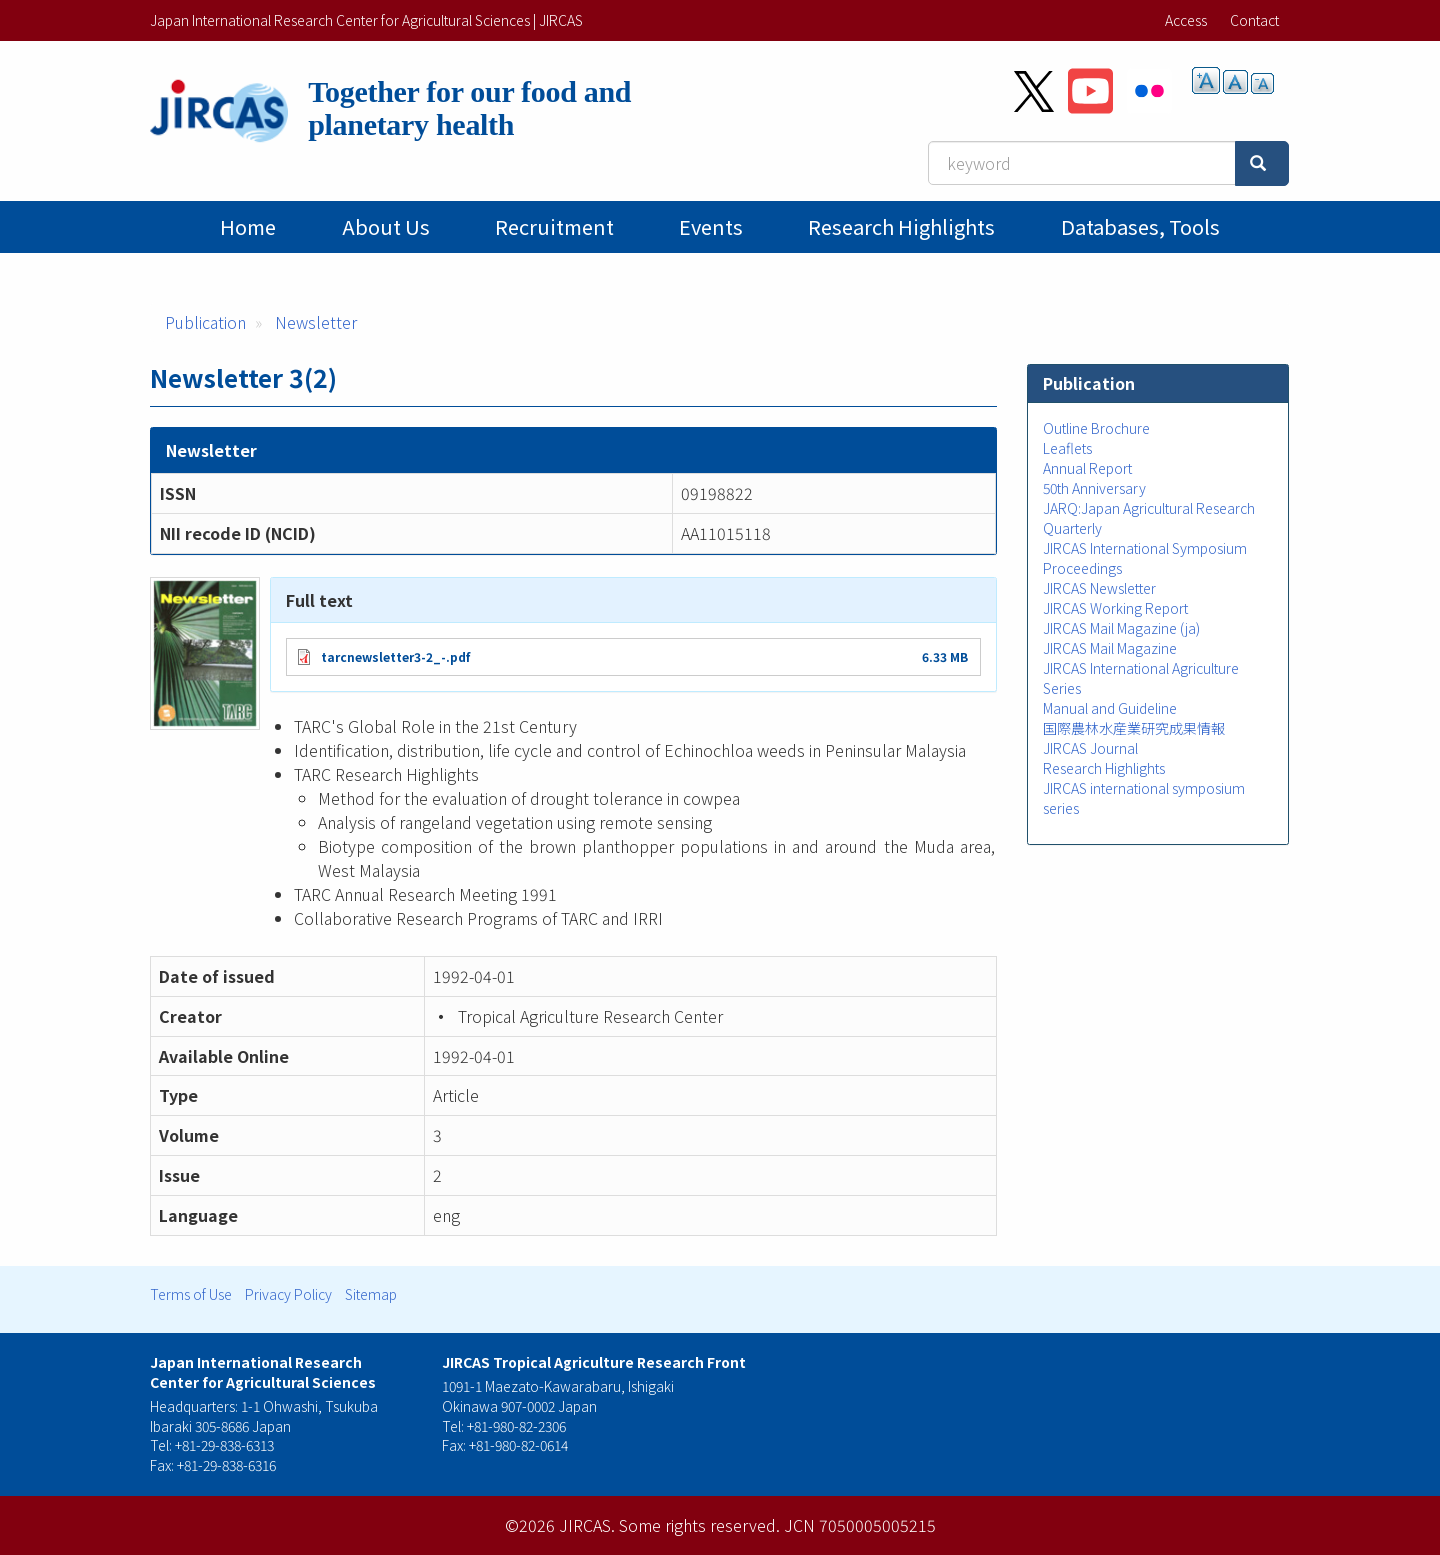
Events (711, 226)
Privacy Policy (288, 1294)
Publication (205, 322)
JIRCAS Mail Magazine (1110, 648)
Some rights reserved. (699, 1525)
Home (248, 226)
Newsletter (316, 322)
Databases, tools (1140, 226)
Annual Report (1087, 468)
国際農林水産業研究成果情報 (1134, 728)
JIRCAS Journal (1090, 748)
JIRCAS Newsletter (1099, 588)
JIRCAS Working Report (1115, 608)
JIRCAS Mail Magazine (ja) (1121, 628)
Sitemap (371, 1294)
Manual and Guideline (1110, 708)
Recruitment (554, 226)
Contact (1254, 20)
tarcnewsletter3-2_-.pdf (395, 656)
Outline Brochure (1096, 428)
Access (1186, 20)
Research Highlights (901, 226)
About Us (386, 226)
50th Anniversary (1094, 488)
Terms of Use (191, 1294)
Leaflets (1067, 448)
